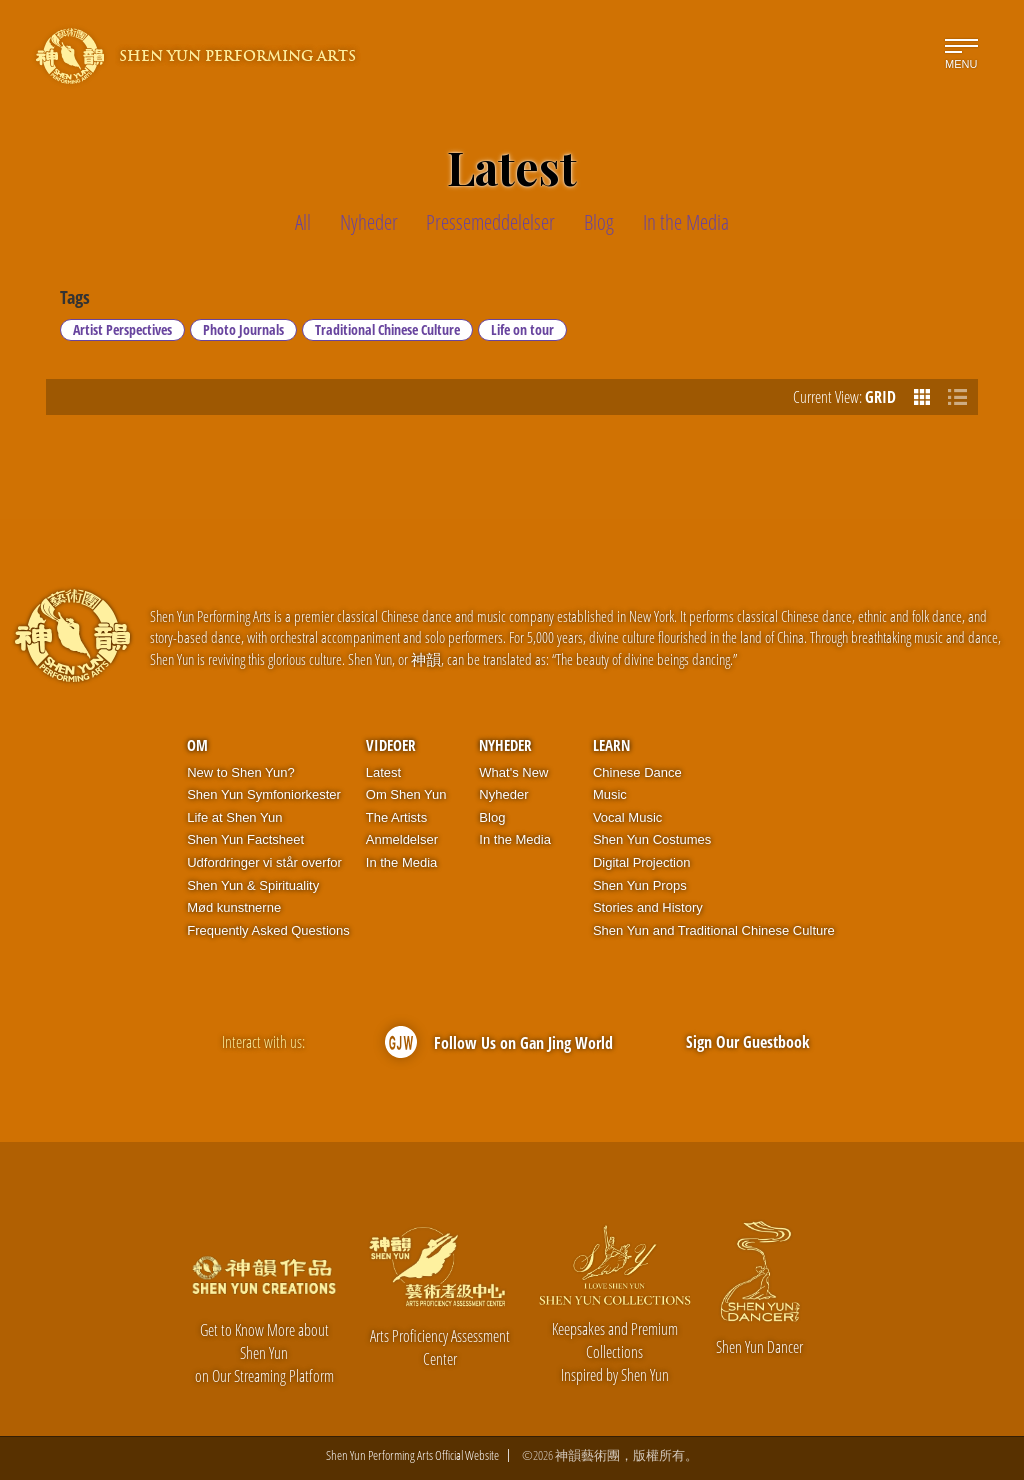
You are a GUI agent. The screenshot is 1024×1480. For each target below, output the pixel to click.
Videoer (391, 745)
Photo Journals (243, 329)
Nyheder (505, 745)
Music (610, 794)
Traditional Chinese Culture (387, 329)
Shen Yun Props (640, 885)
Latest (383, 772)
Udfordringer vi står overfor (264, 862)
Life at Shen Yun (234, 817)
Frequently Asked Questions (268, 930)
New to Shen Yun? (240, 772)
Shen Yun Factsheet (245, 839)
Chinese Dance (637, 772)
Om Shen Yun (406, 794)
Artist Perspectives (122, 329)
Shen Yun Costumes (652, 839)
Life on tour (522, 329)
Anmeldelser (402, 839)
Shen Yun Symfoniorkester (264, 794)
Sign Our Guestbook (748, 1042)
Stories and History (648, 907)
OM (197, 745)
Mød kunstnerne (234, 907)
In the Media (402, 862)
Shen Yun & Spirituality (253, 885)
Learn (611, 745)
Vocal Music (627, 817)
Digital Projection (642, 862)
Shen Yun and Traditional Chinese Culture (714, 930)
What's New (513, 772)
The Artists (396, 817)
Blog (492, 817)
